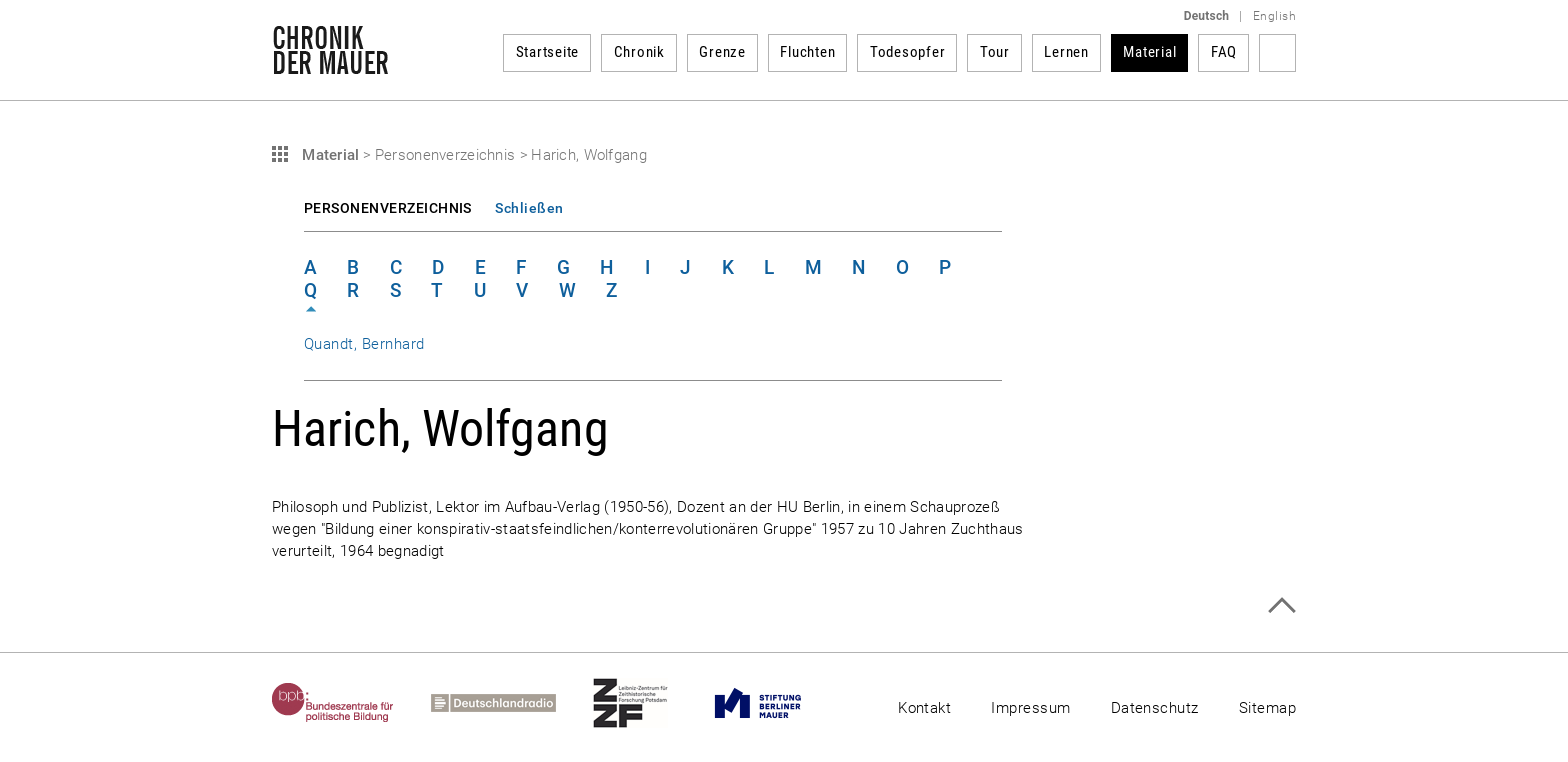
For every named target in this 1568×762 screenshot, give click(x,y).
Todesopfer (908, 52)
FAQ (1224, 52)
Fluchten (807, 52)
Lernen (1066, 52)
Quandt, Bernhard (364, 344)
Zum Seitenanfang (1281, 605)
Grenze (722, 52)
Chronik (639, 52)
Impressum (1030, 708)
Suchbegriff (1277, 53)
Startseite (548, 52)
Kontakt (924, 708)
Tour (995, 52)
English (1274, 16)
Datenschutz (1155, 708)
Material (1149, 52)
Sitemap (1267, 708)
